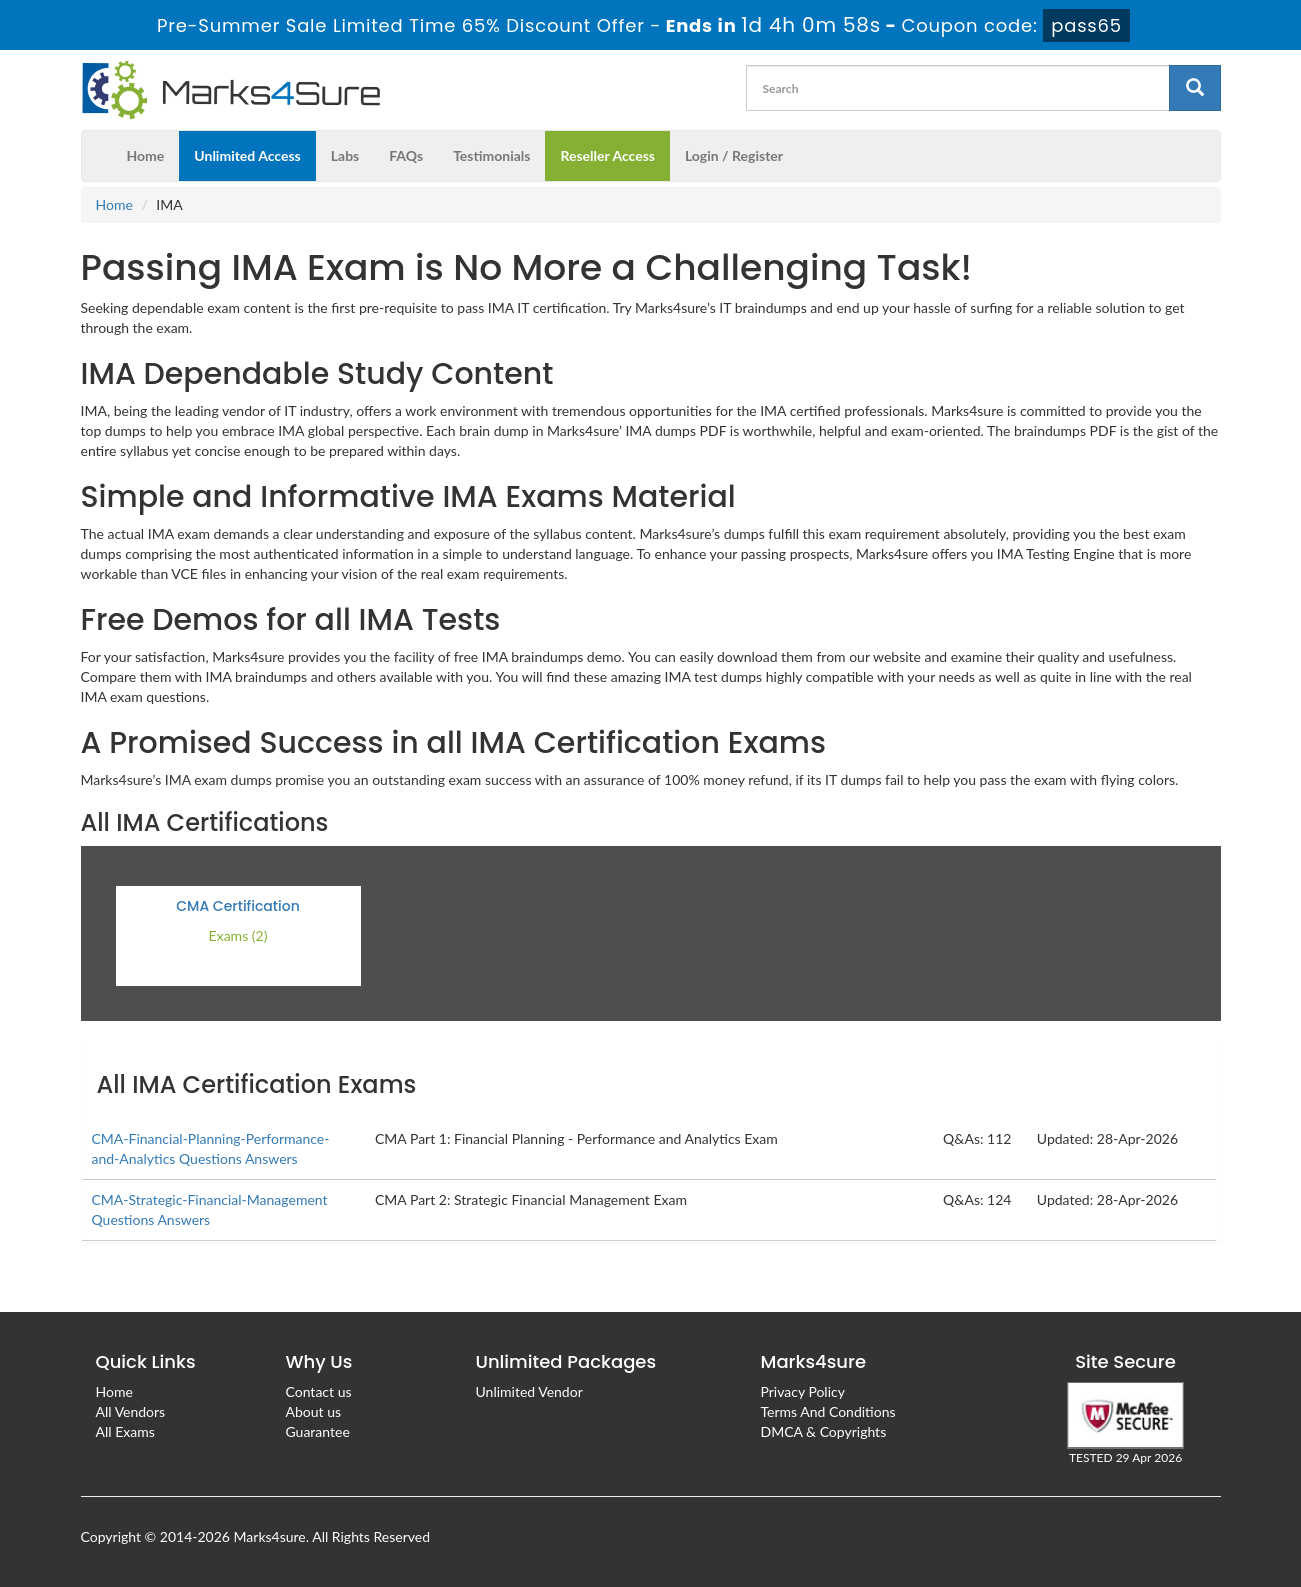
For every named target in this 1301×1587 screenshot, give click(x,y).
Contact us (319, 1391)
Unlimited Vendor (529, 1391)
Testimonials (491, 155)
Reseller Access (607, 155)
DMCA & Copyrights (824, 1431)
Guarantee (318, 1431)
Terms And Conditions (828, 1411)
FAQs (406, 155)
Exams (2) (238, 935)
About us (314, 1411)
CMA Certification (237, 906)
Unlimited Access (247, 155)
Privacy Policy (803, 1391)
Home (146, 155)
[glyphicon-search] (1195, 88)
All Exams (125, 1431)
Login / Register (734, 155)
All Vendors (131, 1411)
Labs (345, 155)
